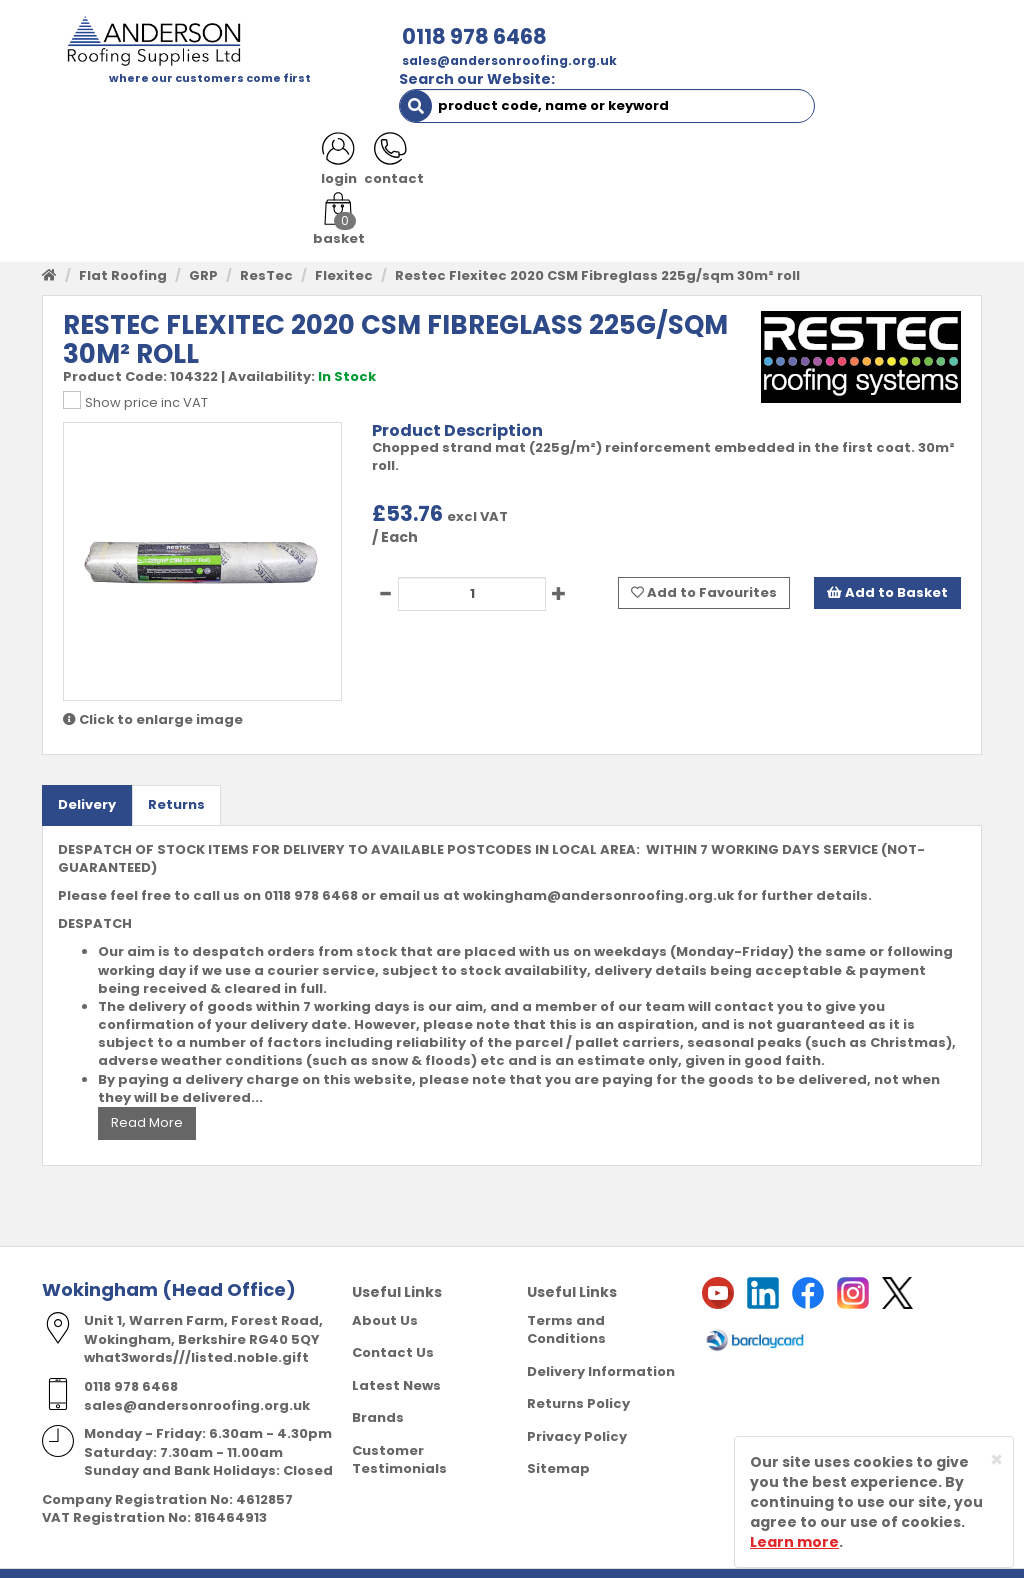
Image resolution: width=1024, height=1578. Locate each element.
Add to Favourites (704, 560)
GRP (203, 243)
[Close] (996, 1459)
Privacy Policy (577, 1405)
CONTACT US (843, 109)
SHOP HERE (164, 109)
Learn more (794, 1542)
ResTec (266, 243)
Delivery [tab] (87, 773)
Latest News (396, 1353)
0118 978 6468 (303, 36)
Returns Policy (578, 1372)
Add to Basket (887, 560)
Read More (147, 1091)
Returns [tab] (176, 773)
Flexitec (344, 243)
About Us (385, 1288)
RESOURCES (727, 109)
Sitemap (558, 1437)
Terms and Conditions (566, 1298)
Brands (378, 1386)
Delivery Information (601, 1339)
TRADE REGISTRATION (421, 109)
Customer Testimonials (399, 1429)
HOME (77, 109)
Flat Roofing (123, 243)
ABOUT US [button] (274, 109)
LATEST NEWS (104, 149)
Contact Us (393, 1321)
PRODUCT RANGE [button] (591, 109)
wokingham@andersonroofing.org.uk (598, 864)
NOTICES (211, 149)
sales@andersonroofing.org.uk (338, 60)
